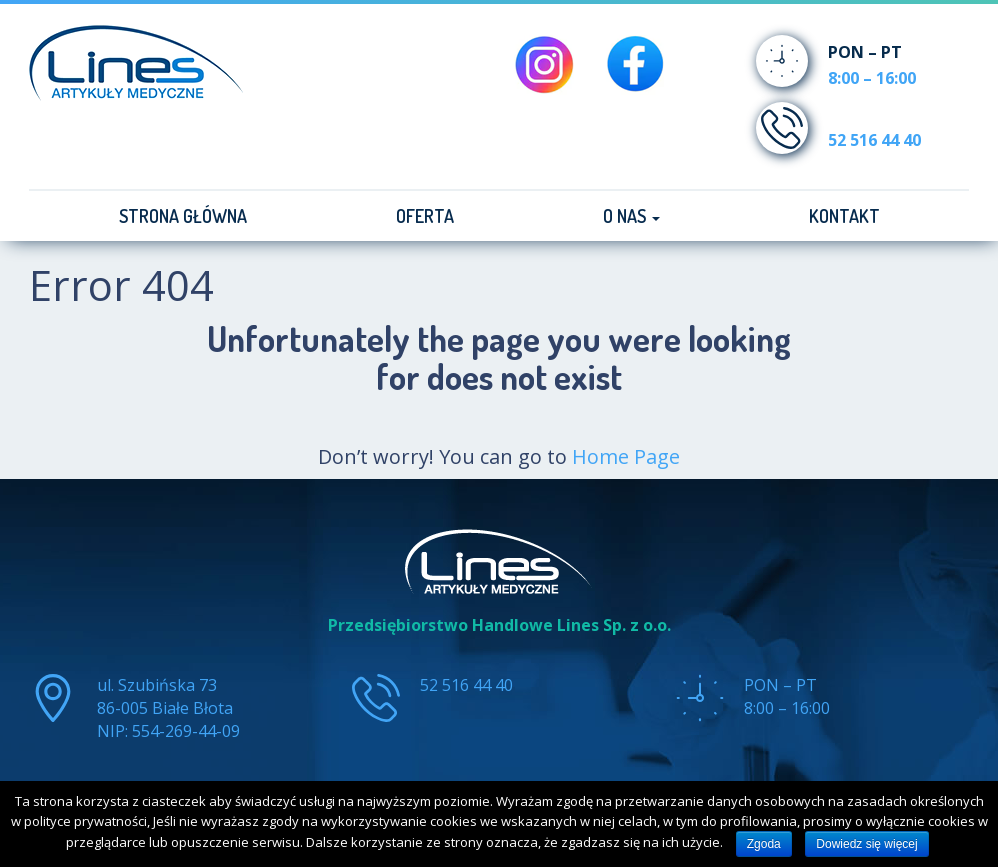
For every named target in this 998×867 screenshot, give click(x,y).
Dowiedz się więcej (866, 844)
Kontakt (844, 216)
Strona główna (183, 216)
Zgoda (764, 844)
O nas (631, 216)
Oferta (425, 216)
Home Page (626, 456)
